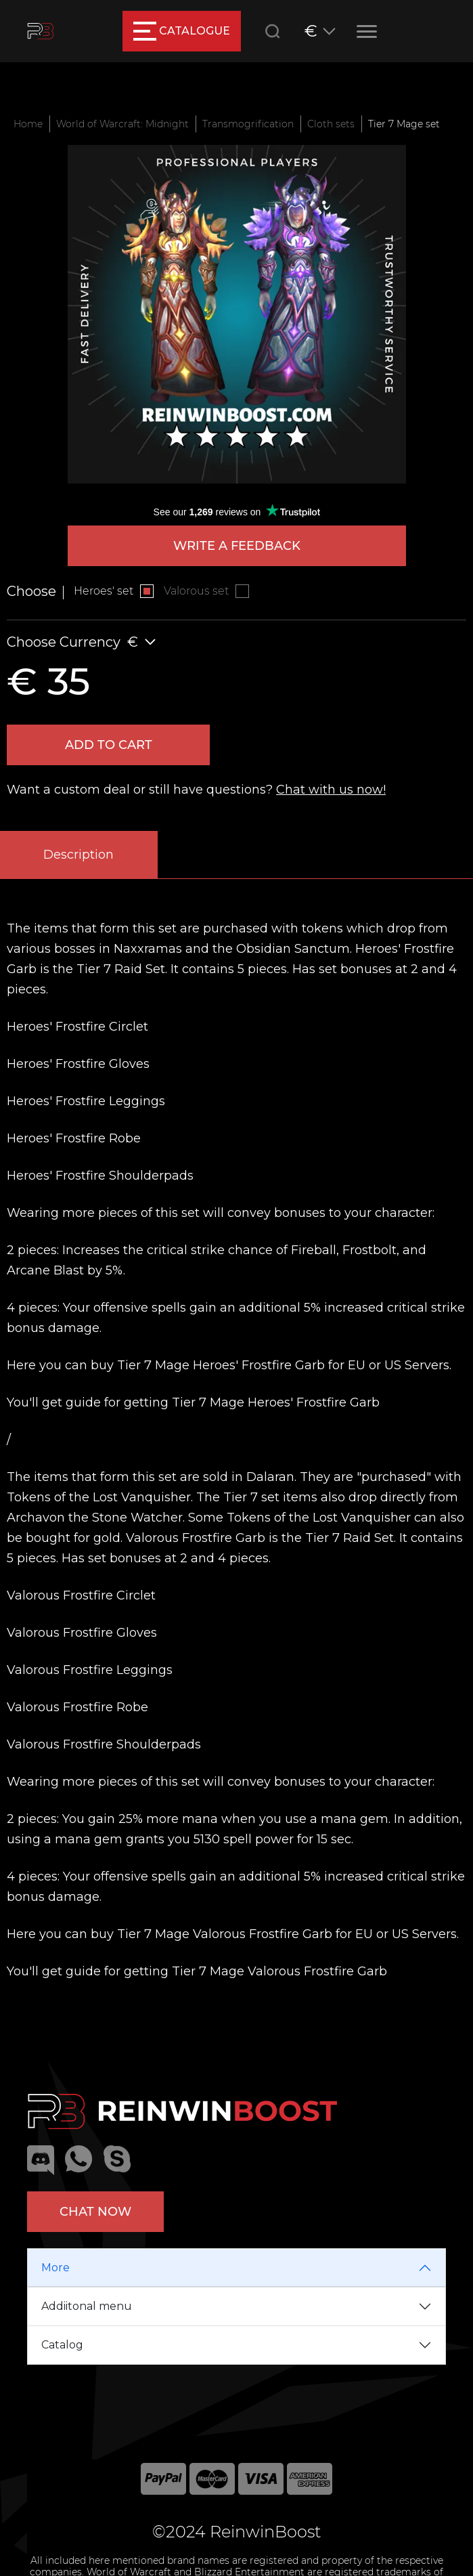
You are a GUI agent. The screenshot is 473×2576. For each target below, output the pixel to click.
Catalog (62, 2344)
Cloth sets (331, 124)
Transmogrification (248, 124)
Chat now (95, 2211)
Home (28, 124)
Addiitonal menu (86, 2306)
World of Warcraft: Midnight (122, 124)
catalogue (181, 31)
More (55, 2267)
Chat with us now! (331, 789)
